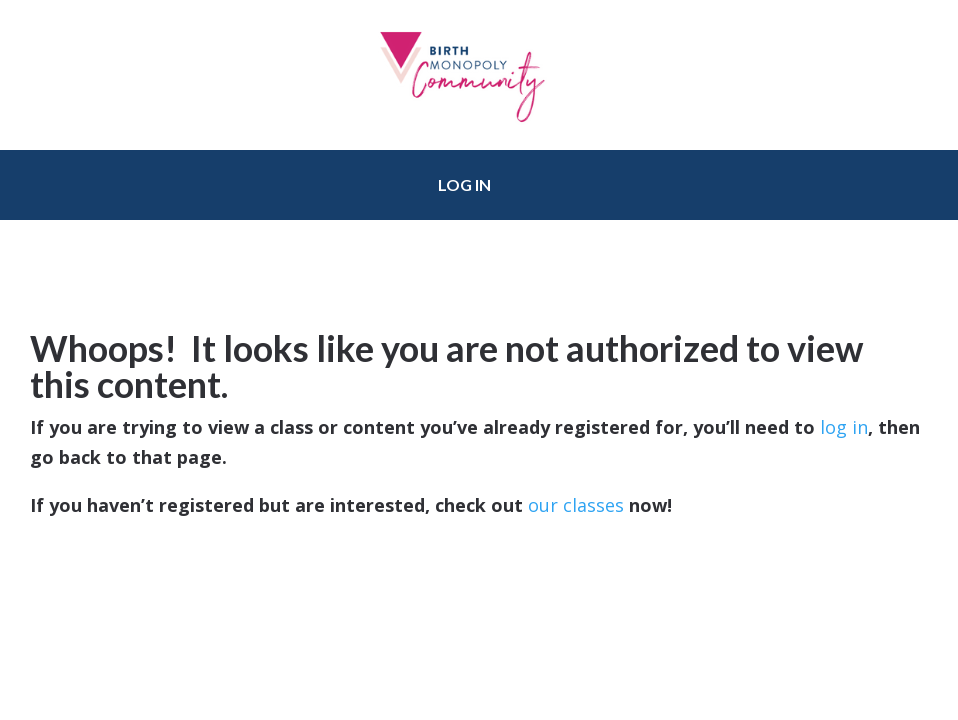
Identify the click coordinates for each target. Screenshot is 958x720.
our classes (576, 505)
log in (844, 427)
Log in (464, 184)
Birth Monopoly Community (479, 75)
